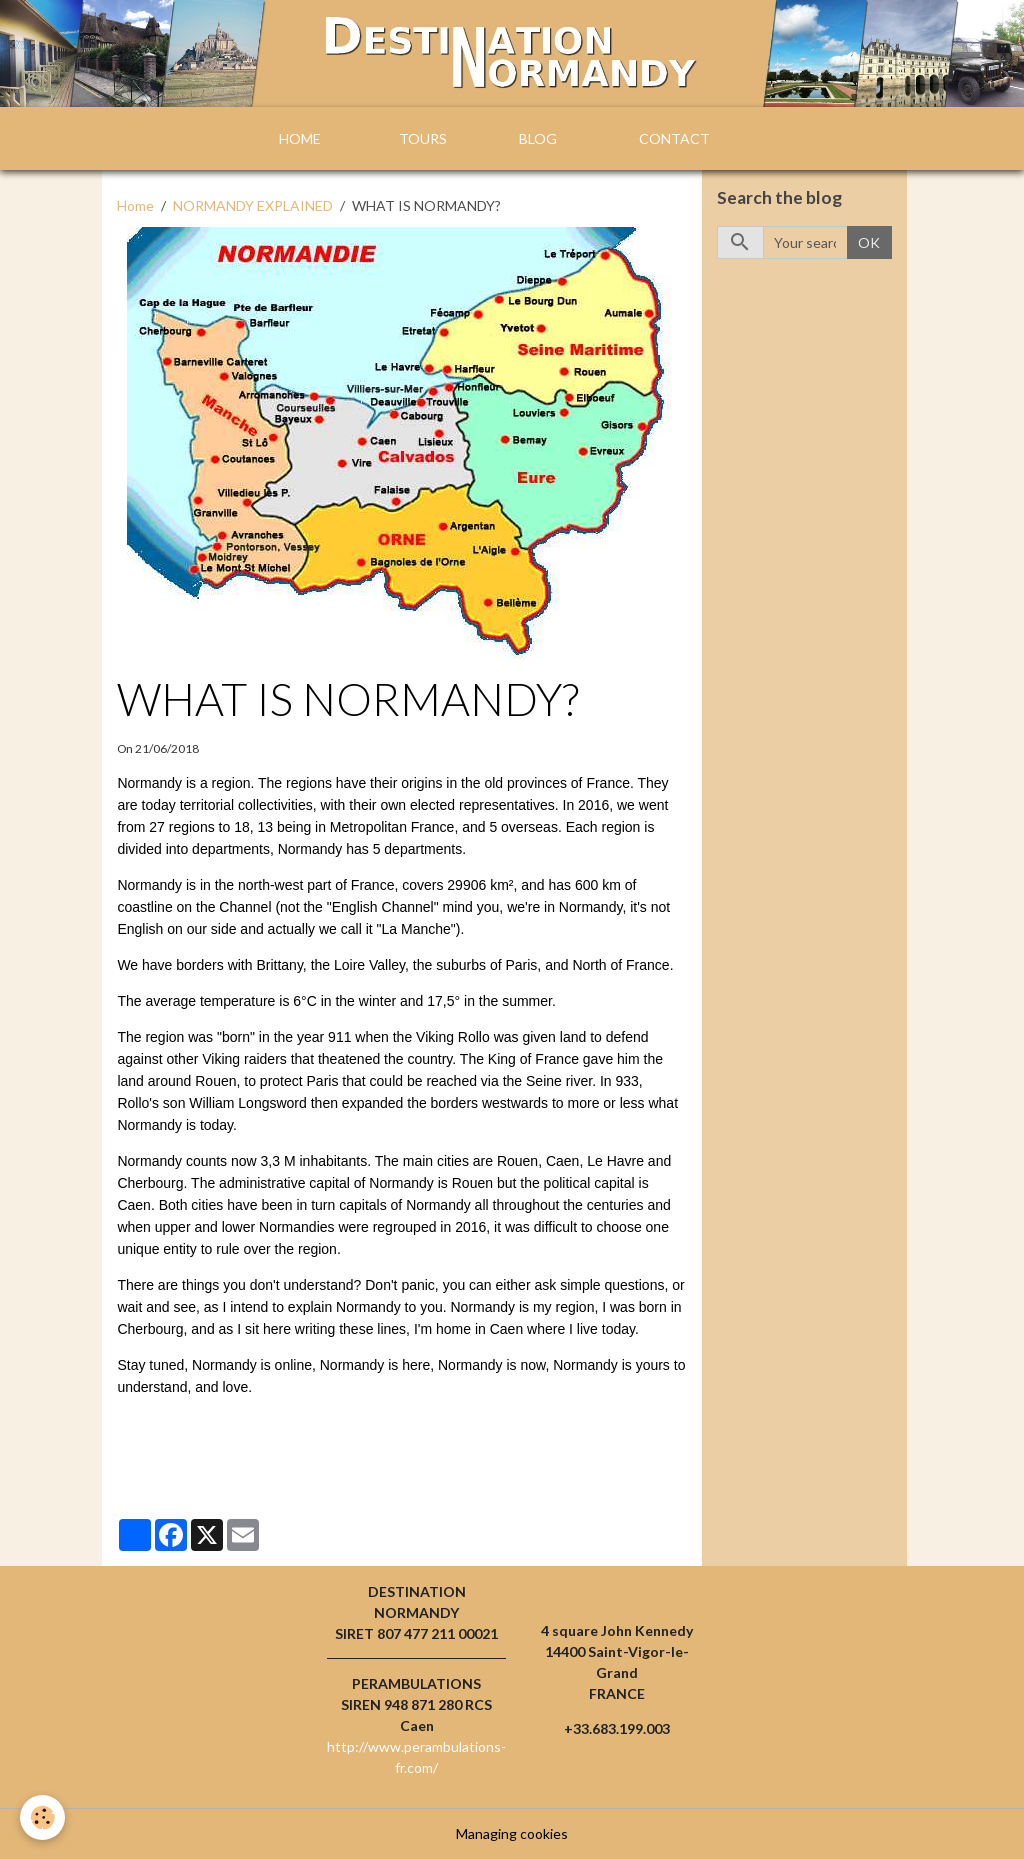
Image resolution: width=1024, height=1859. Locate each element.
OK (869, 242)
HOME (300, 138)
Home (135, 205)
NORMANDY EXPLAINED (253, 205)
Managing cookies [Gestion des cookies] (512, 1833)
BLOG (538, 138)
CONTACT (674, 138)
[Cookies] (42, 1817)
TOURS (423, 138)
